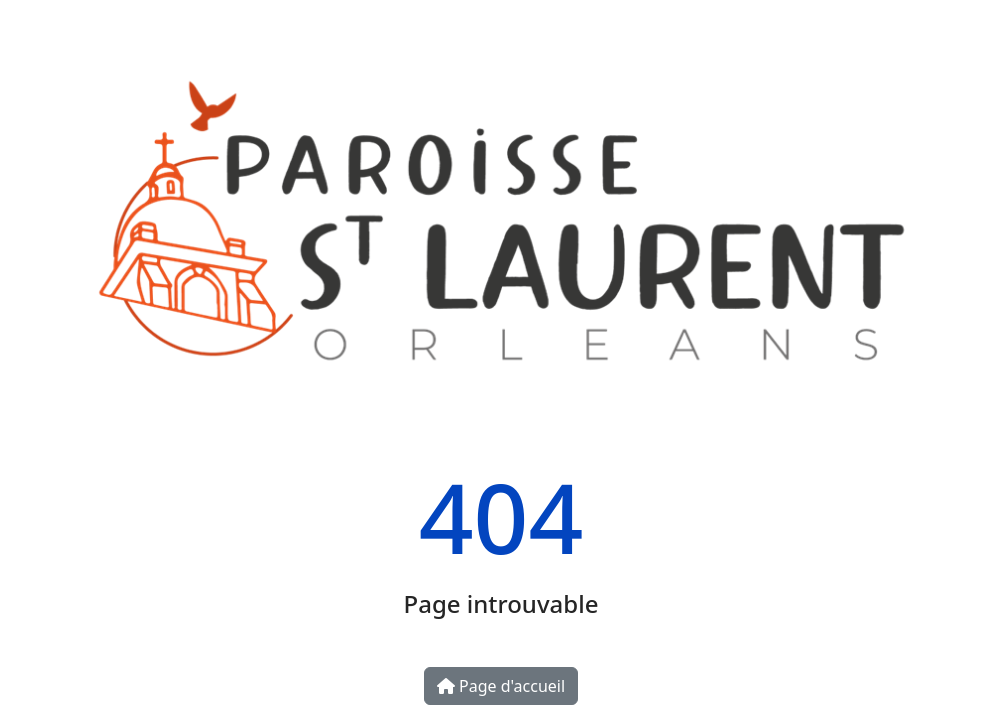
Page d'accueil (501, 686)
